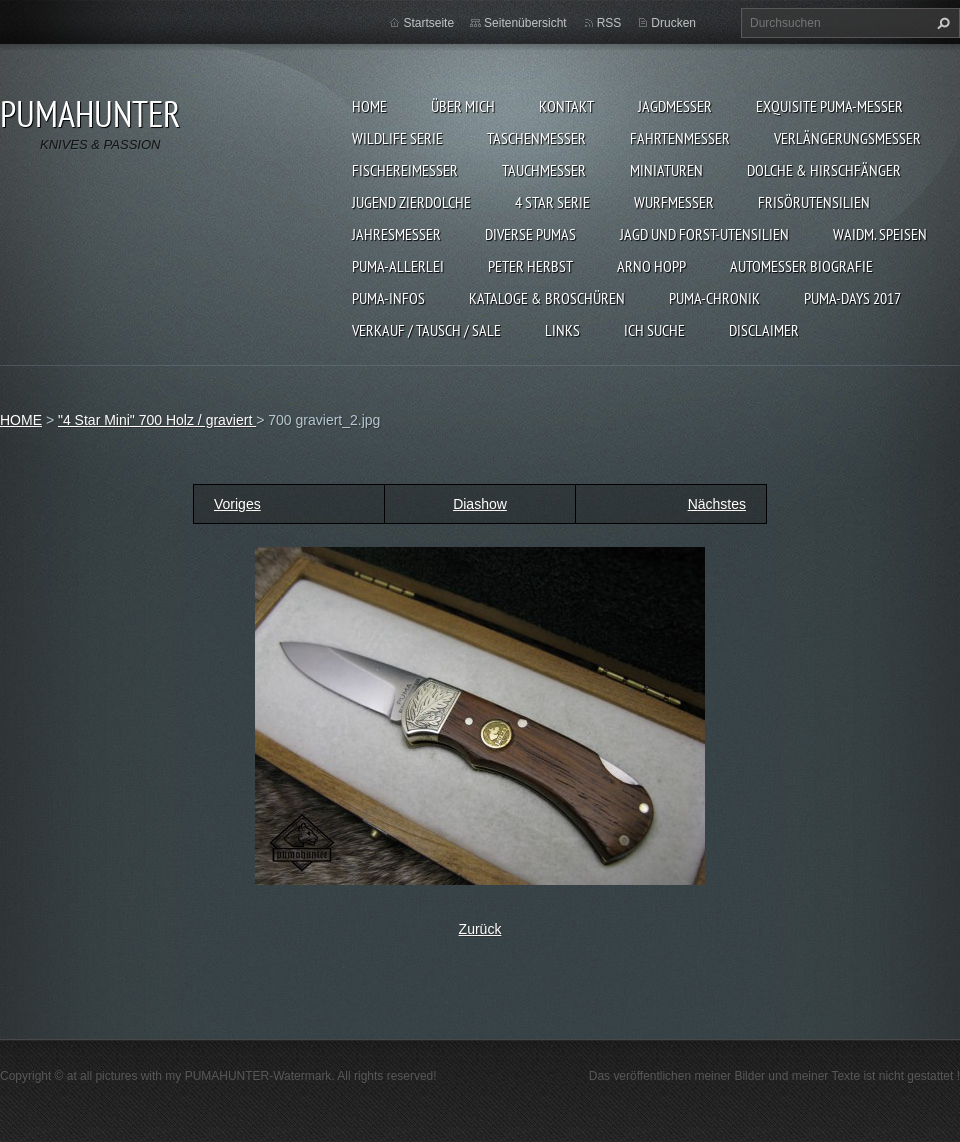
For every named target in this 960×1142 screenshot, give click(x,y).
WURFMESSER (674, 202)
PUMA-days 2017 (852, 298)
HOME (369, 106)
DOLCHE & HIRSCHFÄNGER (824, 170)
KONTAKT (566, 106)
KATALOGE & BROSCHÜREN (547, 298)
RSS (609, 23)
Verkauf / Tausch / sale (426, 330)
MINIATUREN (666, 170)
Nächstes (717, 504)
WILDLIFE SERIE (397, 138)
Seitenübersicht (525, 23)
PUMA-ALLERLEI (398, 266)
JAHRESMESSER (396, 234)
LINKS (562, 330)
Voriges (237, 504)
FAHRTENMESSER (680, 138)
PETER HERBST (530, 266)
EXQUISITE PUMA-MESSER (829, 106)
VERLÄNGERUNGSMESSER (847, 138)
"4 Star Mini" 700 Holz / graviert (157, 420)
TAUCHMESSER (544, 170)
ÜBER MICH (463, 106)
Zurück (480, 929)
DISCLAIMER (764, 330)
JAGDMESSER (675, 106)
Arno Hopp (651, 266)
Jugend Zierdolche (411, 202)
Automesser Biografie (801, 266)
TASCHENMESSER (536, 138)
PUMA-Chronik (714, 298)
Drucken (673, 23)
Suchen (941, 23)
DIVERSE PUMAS (530, 234)
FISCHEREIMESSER (405, 170)
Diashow (480, 504)
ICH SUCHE (654, 330)
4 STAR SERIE (552, 202)
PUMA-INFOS (388, 298)
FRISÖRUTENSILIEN (814, 202)
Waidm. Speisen (880, 234)
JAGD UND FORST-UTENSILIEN (704, 234)
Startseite (428, 23)
